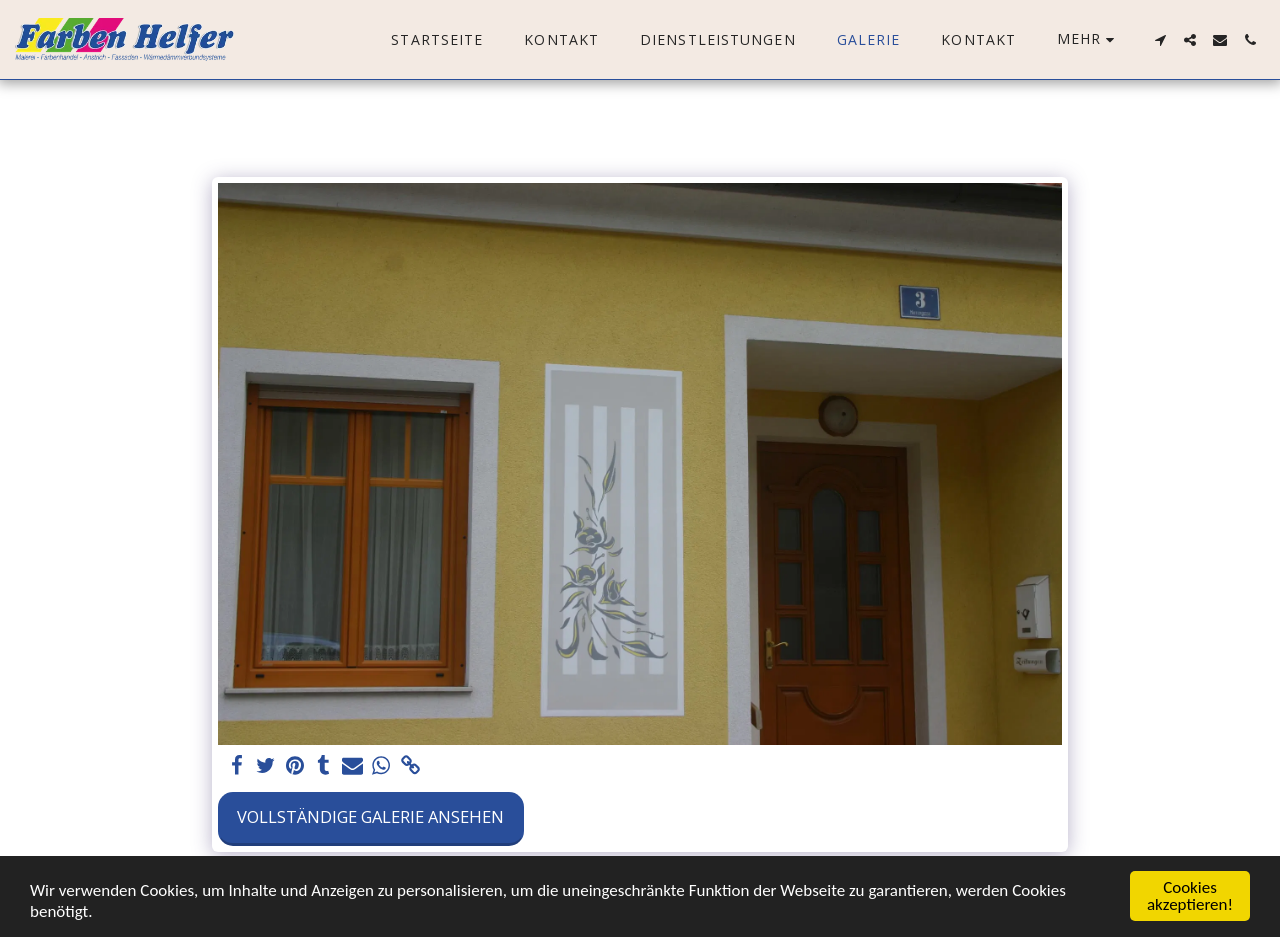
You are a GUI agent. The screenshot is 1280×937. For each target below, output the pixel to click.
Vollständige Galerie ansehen (370, 816)
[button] (1160, 40)
